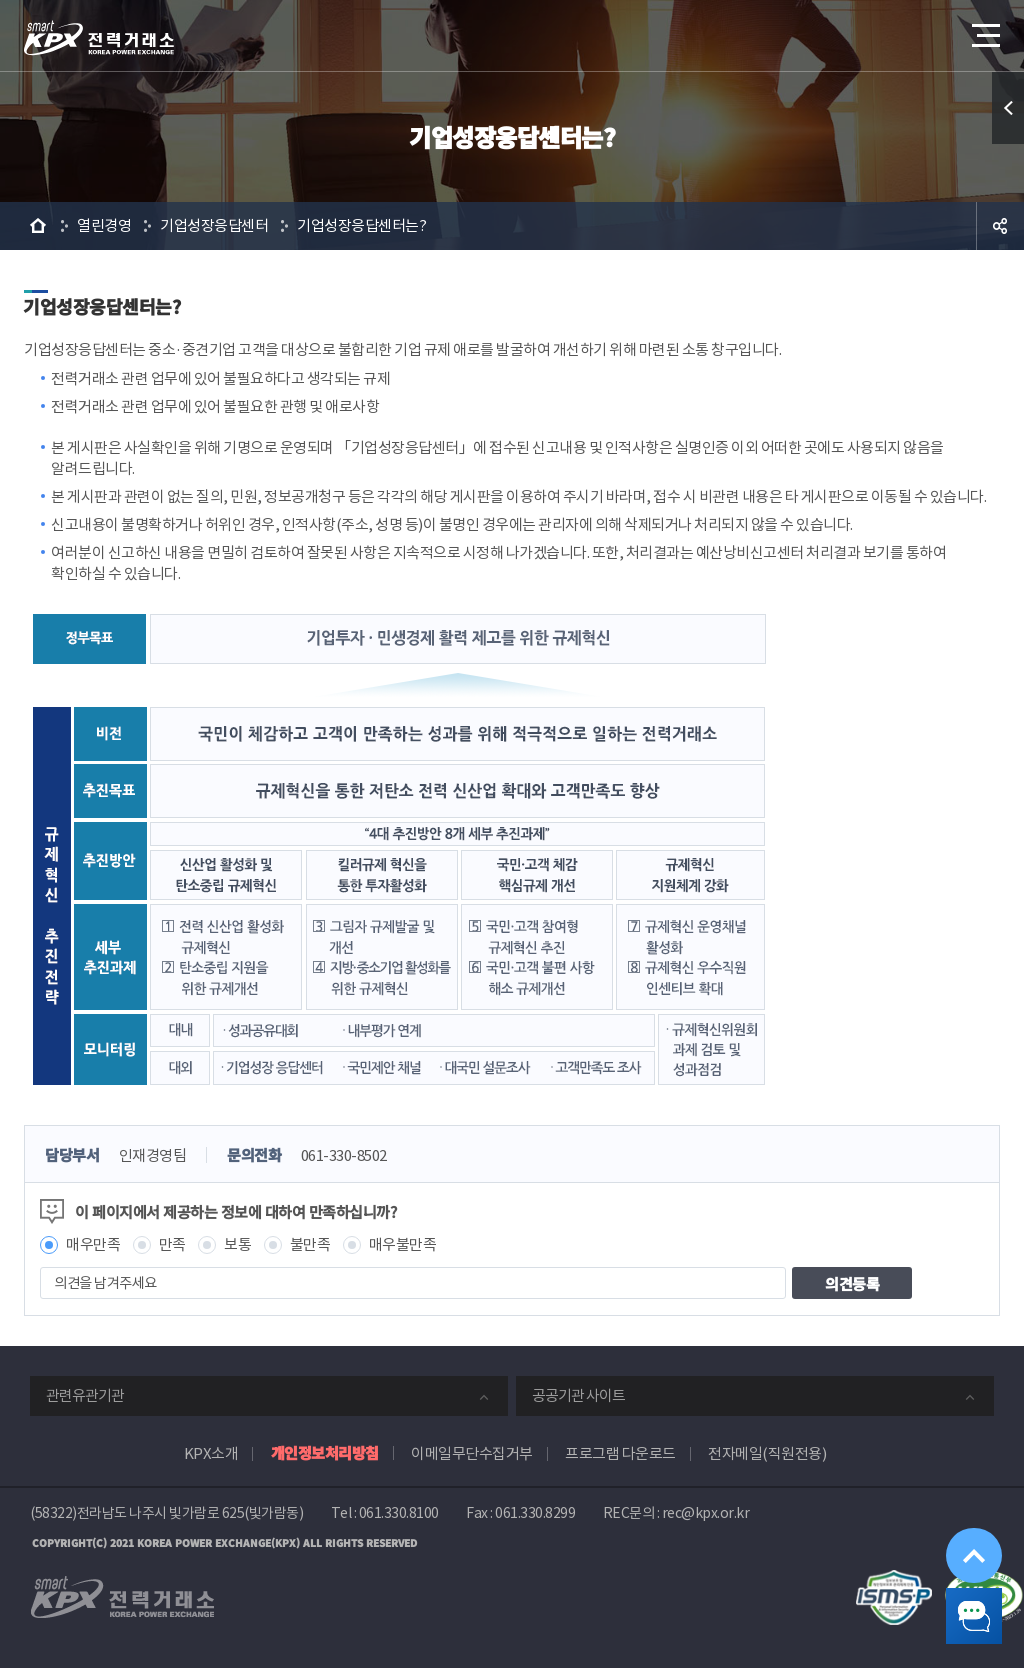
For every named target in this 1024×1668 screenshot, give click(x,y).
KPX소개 (211, 1453)
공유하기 (1000, 226)
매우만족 (93, 1244)
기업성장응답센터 (214, 225)
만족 (172, 1244)
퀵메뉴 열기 (1008, 108)
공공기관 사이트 (578, 1395)
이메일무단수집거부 (472, 1453)
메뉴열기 (984, 29)
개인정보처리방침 (325, 1452)
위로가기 (958, 1517)
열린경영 (104, 225)
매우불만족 (403, 1244)
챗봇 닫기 (960, 1604)
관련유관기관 (85, 1395)
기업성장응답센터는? (361, 225)
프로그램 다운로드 (620, 1453)
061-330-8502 (344, 1155)
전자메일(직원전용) (767, 1453)
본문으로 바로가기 (0, 0)
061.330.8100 (399, 1513)
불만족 (310, 1244)
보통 (237, 1244)
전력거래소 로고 (99, 38)
